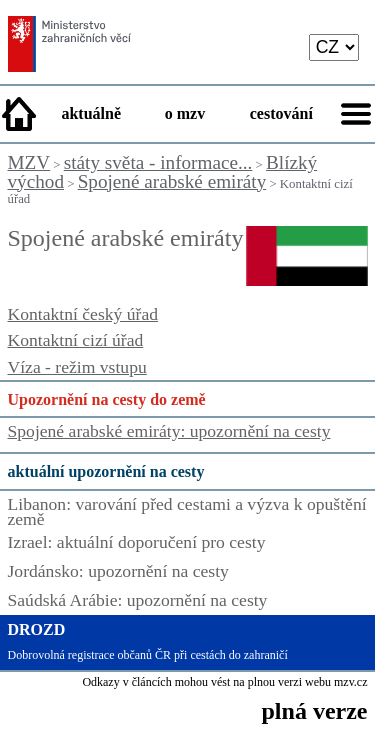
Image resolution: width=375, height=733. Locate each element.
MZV (29, 162)
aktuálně (91, 113)
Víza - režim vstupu (77, 367)
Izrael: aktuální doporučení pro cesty (137, 542)
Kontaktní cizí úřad (76, 340)
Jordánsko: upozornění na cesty (118, 571)
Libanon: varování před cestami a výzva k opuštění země (187, 511)
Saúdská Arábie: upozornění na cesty (138, 600)
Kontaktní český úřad (83, 314)
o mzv (185, 113)
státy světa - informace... (158, 162)
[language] (334, 47)
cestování (281, 113)
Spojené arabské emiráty (172, 181)
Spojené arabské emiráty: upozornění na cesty (169, 431)
